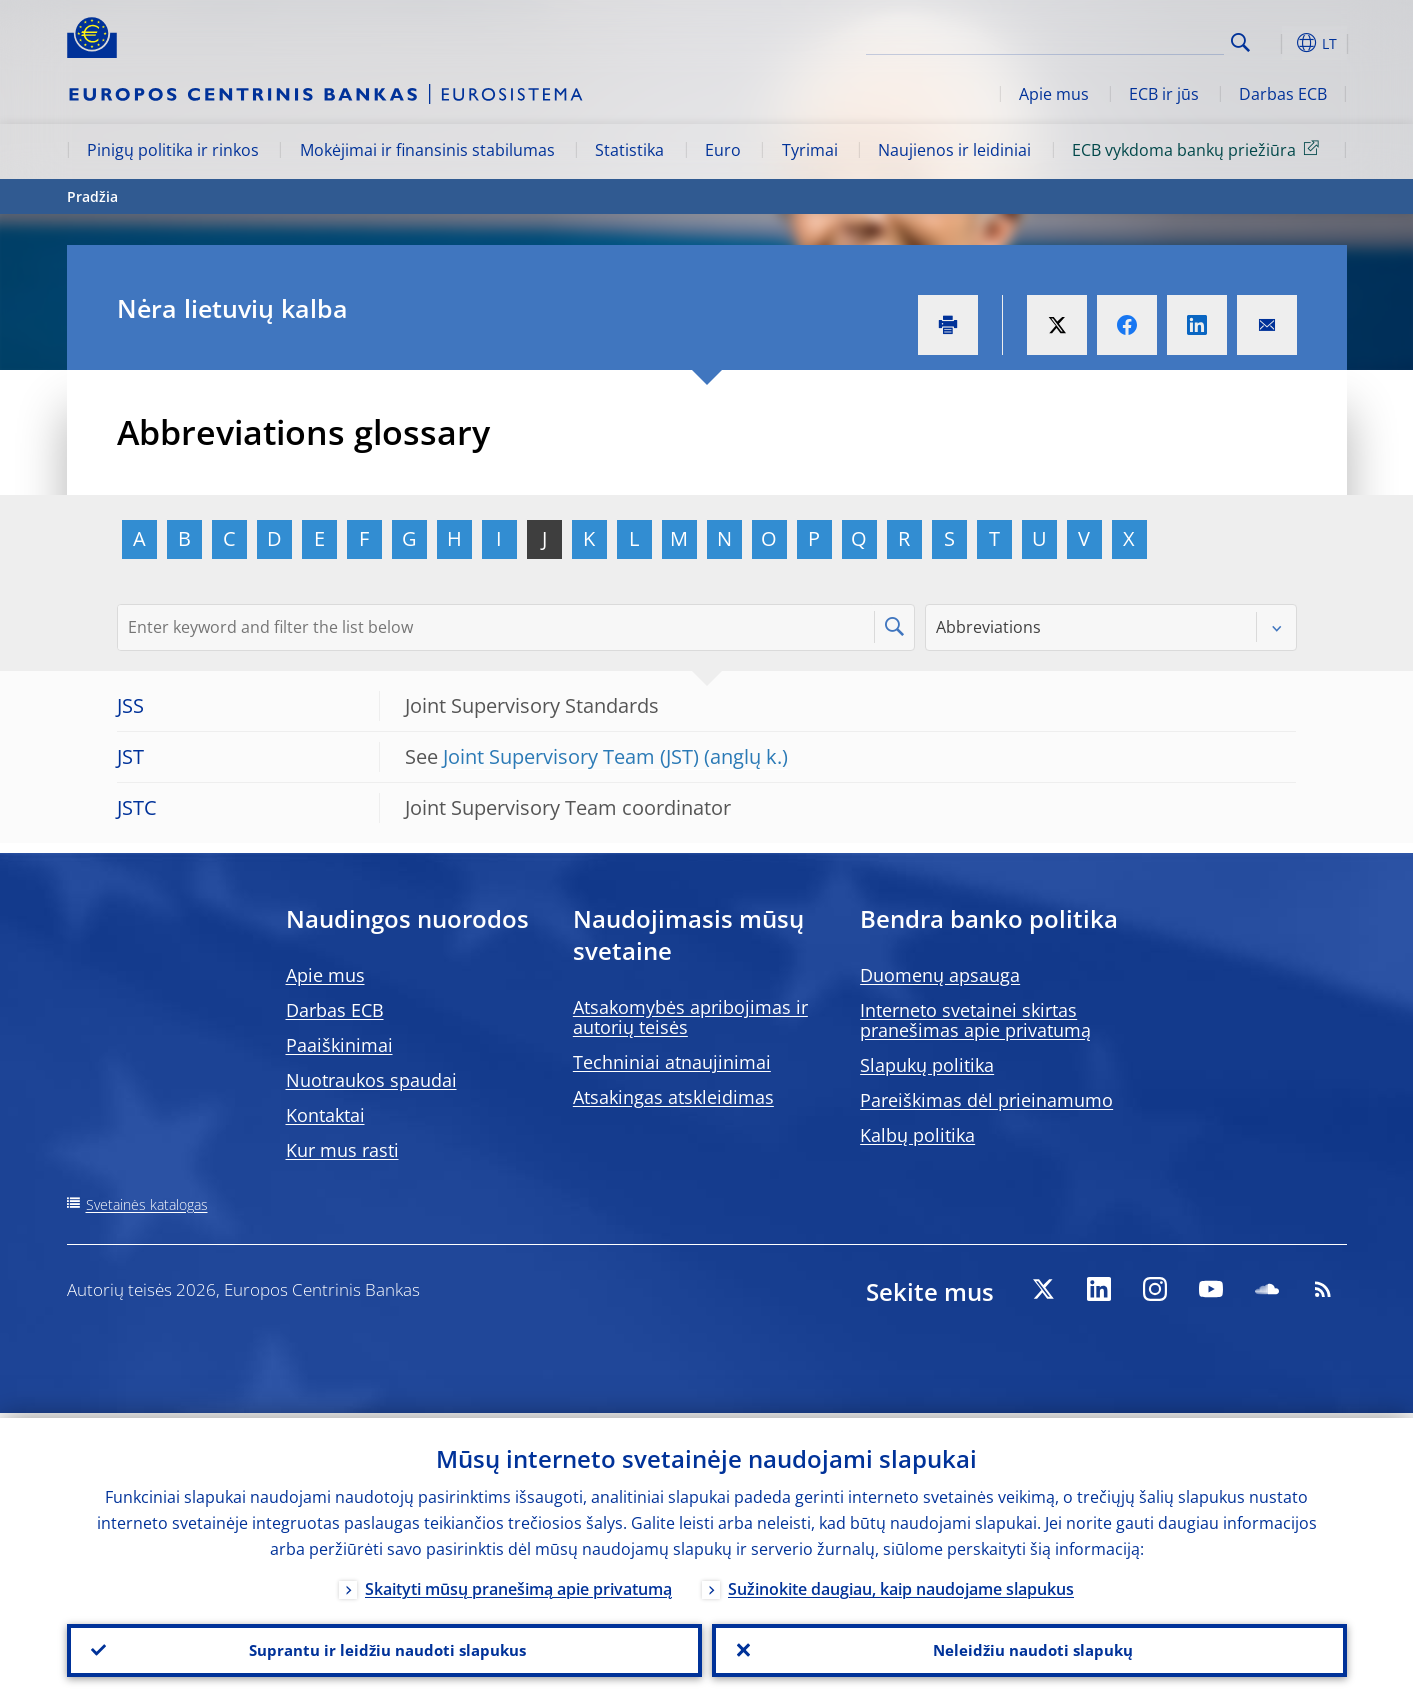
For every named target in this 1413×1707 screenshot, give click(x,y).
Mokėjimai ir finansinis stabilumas (427, 150)
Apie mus (1054, 94)
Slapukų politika (927, 1065)
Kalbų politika (917, 1135)
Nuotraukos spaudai (371, 1080)
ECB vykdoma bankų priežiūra (1199, 149)
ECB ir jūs (1164, 94)
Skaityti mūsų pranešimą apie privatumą (518, 1584)
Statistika (629, 150)
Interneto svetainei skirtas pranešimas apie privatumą (975, 1020)
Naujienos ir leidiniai (954, 150)
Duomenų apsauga (940, 975)
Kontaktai (325, 1115)
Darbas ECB (1283, 94)
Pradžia (92, 196)
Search (1240, 42)
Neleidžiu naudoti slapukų (1029, 1648)
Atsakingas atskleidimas (673, 1097)
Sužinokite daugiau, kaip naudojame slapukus (901, 1584)
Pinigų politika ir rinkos (173, 150)
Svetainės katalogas (147, 1204)
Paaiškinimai (339, 1045)
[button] (1277, 43)
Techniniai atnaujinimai (672, 1062)
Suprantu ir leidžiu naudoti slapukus (384, 1648)
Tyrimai (810, 150)
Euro (723, 150)
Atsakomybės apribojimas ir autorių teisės (690, 1017)
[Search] (1124, 40)
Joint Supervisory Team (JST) (571, 756)
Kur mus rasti (342, 1150)
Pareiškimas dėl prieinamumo (986, 1100)
